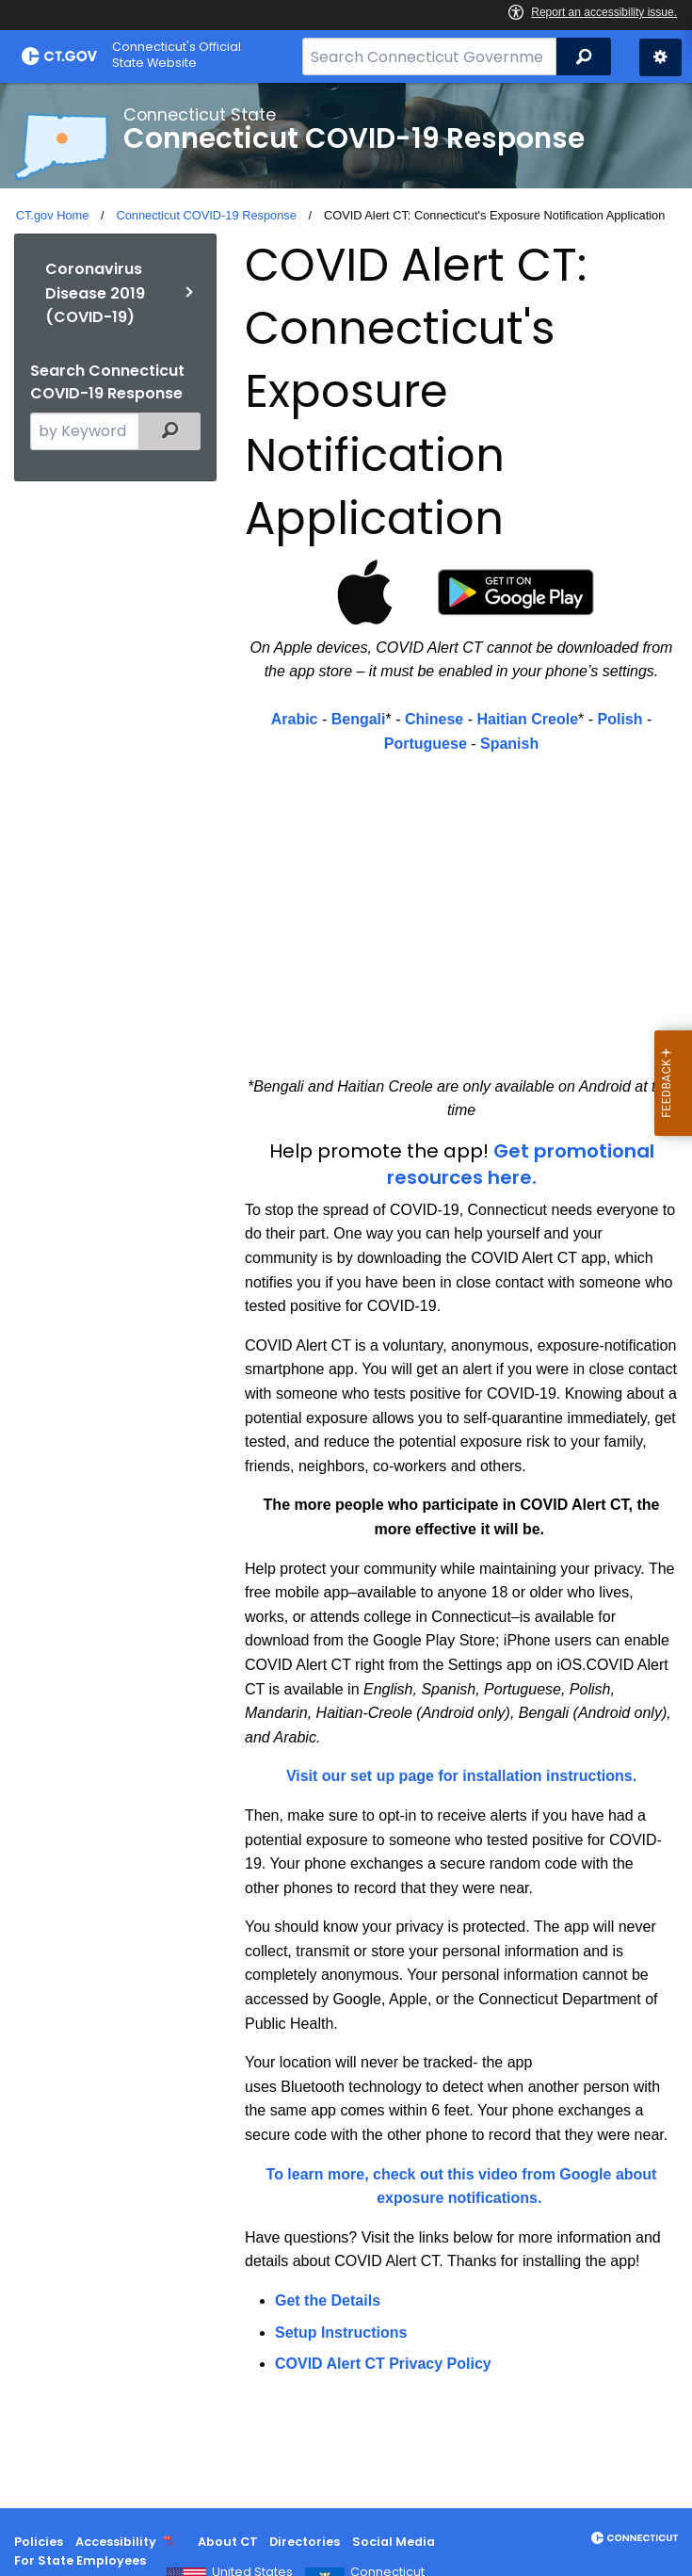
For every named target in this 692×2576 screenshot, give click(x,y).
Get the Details (327, 2300)
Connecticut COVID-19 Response (206, 215)
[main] (346, 1295)
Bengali (358, 719)
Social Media (393, 2542)
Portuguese (425, 744)
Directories (304, 2542)
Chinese (434, 719)
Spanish (509, 744)
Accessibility (115, 2542)
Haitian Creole (527, 719)
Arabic (294, 719)
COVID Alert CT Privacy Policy (383, 2364)
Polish (619, 719)
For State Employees (80, 2560)
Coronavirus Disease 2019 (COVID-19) (95, 293)
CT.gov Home (52, 215)
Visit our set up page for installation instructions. (461, 1776)
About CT (228, 2542)
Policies (38, 2542)
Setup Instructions (341, 2333)
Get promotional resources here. (520, 1164)
